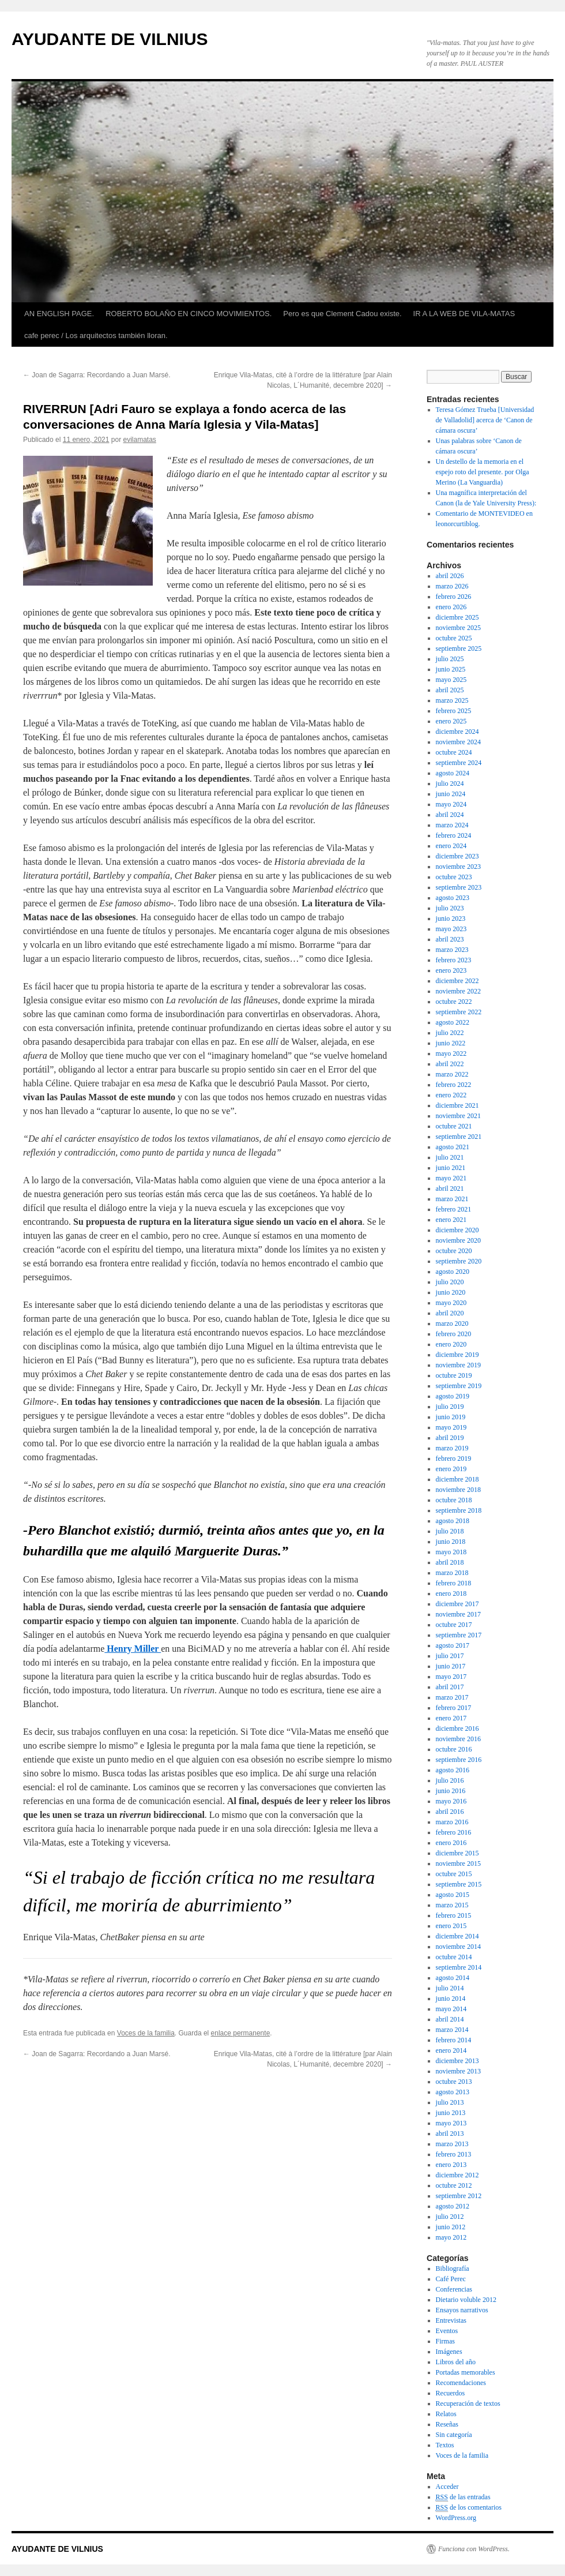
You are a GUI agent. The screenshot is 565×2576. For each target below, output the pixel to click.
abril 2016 (450, 1812)
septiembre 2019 (459, 1386)
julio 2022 (450, 1033)
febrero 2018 (454, 1583)
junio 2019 (451, 1417)
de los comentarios (469, 2507)
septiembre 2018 (459, 1510)
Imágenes (449, 2352)
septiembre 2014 (459, 1967)
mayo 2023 (451, 929)
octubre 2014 (454, 1957)
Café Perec (451, 2279)
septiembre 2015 (459, 1884)
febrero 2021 (454, 1209)
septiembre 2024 (459, 763)
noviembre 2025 (458, 628)
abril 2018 (450, 1562)
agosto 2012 (452, 2206)
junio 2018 (451, 1542)
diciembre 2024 (457, 732)
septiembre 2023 (459, 887)
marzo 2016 (452, 1822)
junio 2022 (451, 1043)
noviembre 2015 (458, 1863)
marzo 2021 (452, 1199)
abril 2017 (450, 1687)
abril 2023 (450, 939)
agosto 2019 (452, 1396)
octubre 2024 (454, 752)
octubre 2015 (454, 1874)
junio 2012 (451, 2227)
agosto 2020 (452, 1272)
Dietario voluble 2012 (466, 2300)
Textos (445, 2445)
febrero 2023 (454, 960)
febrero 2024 (454, 835)
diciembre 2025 (457, 617)
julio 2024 (450, 783)
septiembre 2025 (459, 648)
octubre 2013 (454, 2082)
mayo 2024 (451, 804)
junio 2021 (451, 1168)
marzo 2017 (452, 1697)
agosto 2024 (452, 773)
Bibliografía (452, 2268)
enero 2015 (451, 1926)
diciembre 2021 (457, 1105)
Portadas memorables (465, 2372)
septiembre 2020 (459, 1261)
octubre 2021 (454, 1126)
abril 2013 (450, 2133)
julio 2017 (450, 1656)
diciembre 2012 (457, 2175)
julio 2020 (450, 1282)
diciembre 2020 (457, 1230)
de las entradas (463, 2497)
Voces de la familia (146, 2033)
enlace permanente (240, 2033)
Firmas (445, 2341)
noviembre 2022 (458, 991)
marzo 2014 (452, 2030)
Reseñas (447, 2424)
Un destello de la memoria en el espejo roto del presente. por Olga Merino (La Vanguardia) (482, 472)
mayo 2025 (451, 680)
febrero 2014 (454, 2040)
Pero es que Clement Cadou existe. (342, 313)
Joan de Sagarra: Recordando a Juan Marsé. (96, 375)
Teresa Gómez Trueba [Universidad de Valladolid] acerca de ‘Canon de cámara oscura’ (485, 420)
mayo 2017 (451, 1677)
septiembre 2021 (459, 1137)
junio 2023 (451, 918)
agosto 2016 (452, 1770)
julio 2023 (450, 908)
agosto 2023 (452, 898)
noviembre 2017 (458, 1614)
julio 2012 (450, 2217)
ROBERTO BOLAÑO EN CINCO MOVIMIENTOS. (189, 313)
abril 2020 (450, 1313)
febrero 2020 (454, 1334)
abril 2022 (450, 1064)
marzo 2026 (452, 586)
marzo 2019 (452, 1448)
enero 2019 (451, 1469)
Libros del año (456, 2362)
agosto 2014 (452, 1978)
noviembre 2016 (458, 1739)
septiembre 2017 (459, 1635)
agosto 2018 (452, 1521)
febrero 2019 (454, 1458)
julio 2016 (450, 1780)
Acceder (447, 2487)
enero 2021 (451, 1220)
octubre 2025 (454, 638)
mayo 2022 (451, 1053)
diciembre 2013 (457, 2061)
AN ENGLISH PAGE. (59, 313)
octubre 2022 (454, 1002)
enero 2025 (451, 721)
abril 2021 (450, 1188)
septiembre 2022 (459, 1012)
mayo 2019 (451, 1427)
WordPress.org (456, 2518)
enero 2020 (451, 1344)
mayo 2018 (451, 1552)
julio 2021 (450, 1157)
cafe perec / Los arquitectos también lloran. (96, 335)
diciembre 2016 (457, 1728)
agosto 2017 (452, 1645)
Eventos (447, 2331)
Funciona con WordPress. (474, 2549)
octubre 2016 (454, 1749)
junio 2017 (451, 1666)
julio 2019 (450, 1407)
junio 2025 (451, 669)
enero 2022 (451, 1095)
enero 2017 (451, 1718)
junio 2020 (451, 1292)
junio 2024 (451, 794)
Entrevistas (451, 2320)
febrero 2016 (454, 1832)
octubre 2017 (454, 1625)
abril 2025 (450, 690)
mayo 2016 (451, 1801)
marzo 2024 (452, 825)
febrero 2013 (454, 2154)
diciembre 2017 (457, 1604)
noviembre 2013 (458, 2071)
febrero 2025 (454, 711)
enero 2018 (451, 1593)
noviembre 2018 (458, 1490)
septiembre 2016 (459, 1760)
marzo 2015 (452, 1905)
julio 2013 (450, 2102)
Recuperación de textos (468, 2403)
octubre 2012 (454, 2185)
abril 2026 (450, 576)
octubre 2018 (454, 1500)
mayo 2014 (451, 2009)
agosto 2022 (452, 1022)
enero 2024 (451, 846)
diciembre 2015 (457, 1853)
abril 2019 (450, 1438)
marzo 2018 (452, 1573)
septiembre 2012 (459, 2196)
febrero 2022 (454, 1085)
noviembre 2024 (458, 742)
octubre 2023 (454, 877)
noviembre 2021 (458, 1116)
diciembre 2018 (457, 1479)
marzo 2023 (452, 950)
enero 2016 (451, 1843)
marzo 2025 (452, 700)
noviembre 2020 (458, 1240)
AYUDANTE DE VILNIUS (110, 38)
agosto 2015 (452, 1895)
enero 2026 (451, 607)
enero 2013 (451, 2165)
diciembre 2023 (457, 856)
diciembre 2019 (457, 1355)
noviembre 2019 (458, 1365)
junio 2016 (451, 1791)
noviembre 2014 (458, 1947)
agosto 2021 (452, 1147)
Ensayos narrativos (462, 2310)
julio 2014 (450, 1988)
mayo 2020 (451, 1303)
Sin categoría (454, 2435)
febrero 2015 (454, 1915)
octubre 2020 (454, 1251)
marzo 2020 (452, 1323)
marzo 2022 (452, 1074)
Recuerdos (450, 2393)
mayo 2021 (451, 1178)
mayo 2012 (451, 2237)
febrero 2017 (454, 1708)
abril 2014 (450, 2019)
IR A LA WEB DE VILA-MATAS (464, 313)
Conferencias (454, 2289)
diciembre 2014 (457, 1936)
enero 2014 (451, 2050)
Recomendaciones (461, 2383)
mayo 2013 (451, 2123)
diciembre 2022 (457, 981)
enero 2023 (451, 970)
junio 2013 (451, 2113)
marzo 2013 (452, 2144)
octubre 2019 (454, 1375)
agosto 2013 (452, 2092)
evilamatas (139, 440)
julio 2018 (450, 1531)
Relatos (446, 2414)
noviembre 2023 (458, 867)
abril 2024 (450, 815)
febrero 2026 (454, 597)
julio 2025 (450, 659)
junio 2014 (451, 1998)
